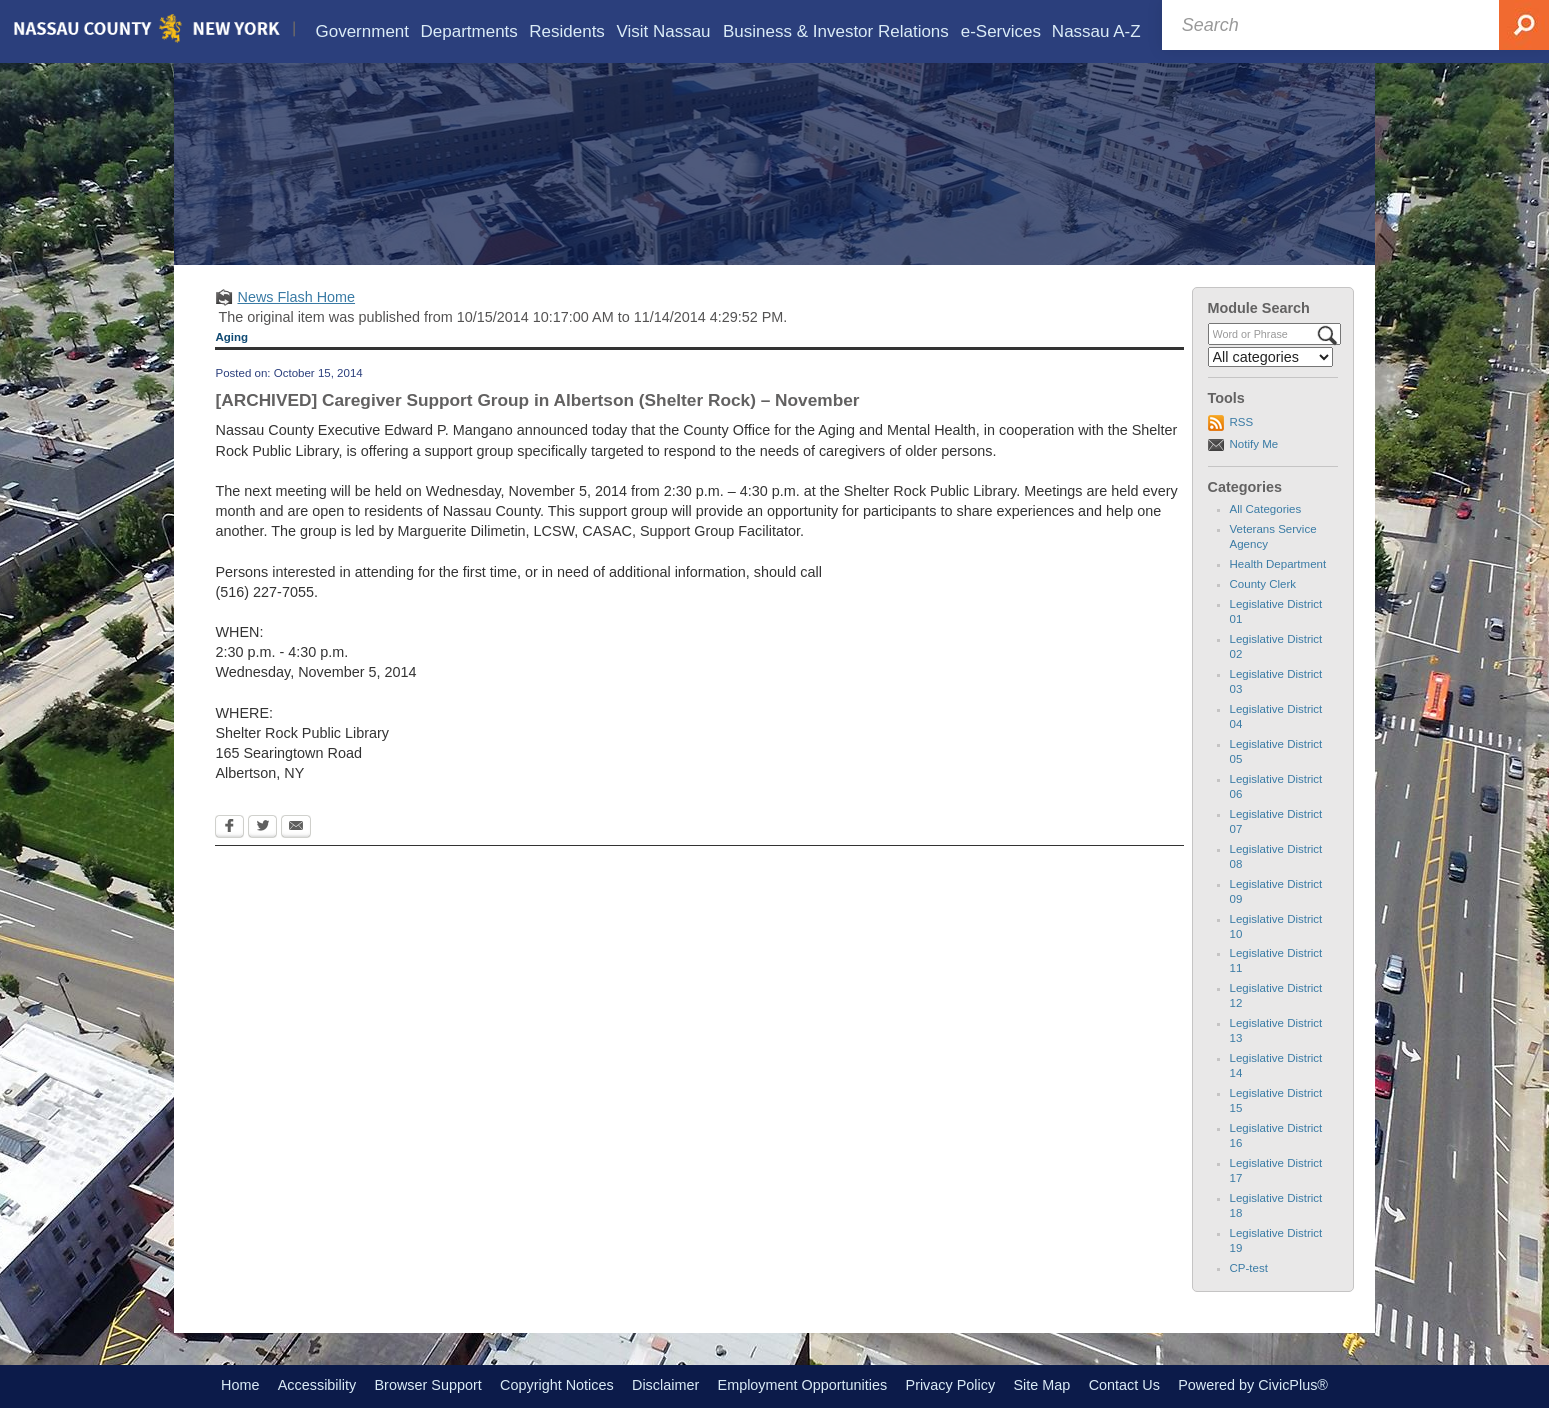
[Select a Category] (1271, 357)
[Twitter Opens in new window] (262, 828)
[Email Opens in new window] (296, 828)
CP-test (1249, 1268)
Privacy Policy (951, 1385)
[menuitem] (362, 31)
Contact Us (1124, 1385)
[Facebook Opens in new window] (229, 828)
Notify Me (1254, 444)
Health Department (1278, 564)
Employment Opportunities (803, 1385)
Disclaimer (665, 1385)
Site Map (1041, 1385)
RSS (1242, 422)
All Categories (1266, 509)
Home (240, 1385)
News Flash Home (296, 297)
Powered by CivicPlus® (1253, 1385)
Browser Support (428, 1385)
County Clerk (1263, 584)
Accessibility (317, 1385)
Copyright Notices (557, 1385)
